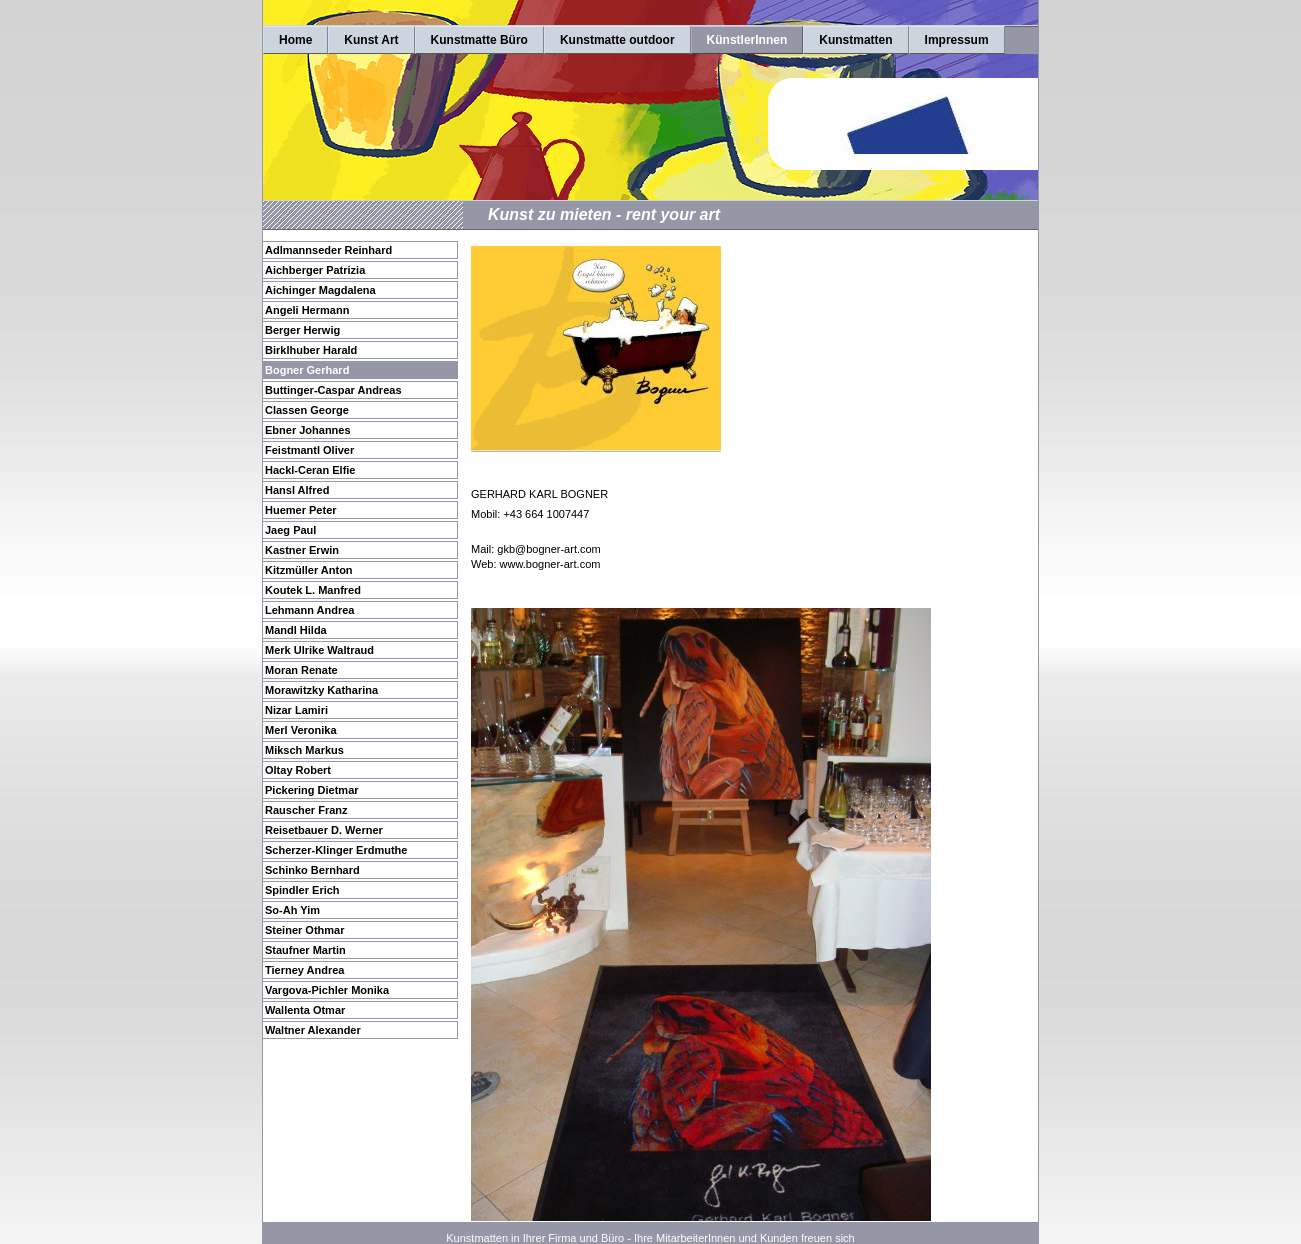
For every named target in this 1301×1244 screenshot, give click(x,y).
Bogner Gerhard (307, 370)
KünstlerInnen (747, 40)
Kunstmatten (855, 40)
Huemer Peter (301, 510)
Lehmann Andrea (309, 610)
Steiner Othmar (304, 930)
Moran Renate (301, 670)
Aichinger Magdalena (320, 290)
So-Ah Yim (292, 910)
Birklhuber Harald (311, 350)
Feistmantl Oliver (309, 450)
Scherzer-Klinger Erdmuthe (336, 850)
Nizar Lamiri (296, 710)
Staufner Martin (305, 950)
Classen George (307, 410)
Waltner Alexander (313, 1030)
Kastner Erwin (302, 550)
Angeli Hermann (307, 310)
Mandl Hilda (296, 630)
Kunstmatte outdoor (617, 40)
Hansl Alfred (297, 490)
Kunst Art (371, 40)
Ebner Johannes (308, 430)
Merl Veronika (301, 730)
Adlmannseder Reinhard (328, 250)
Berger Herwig (302, 330)
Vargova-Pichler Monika (327, 990)
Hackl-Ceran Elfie (310, 470)
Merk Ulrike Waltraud (319, 650)
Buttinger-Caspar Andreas (333, 390)
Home (295, 40)
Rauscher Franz (306, 810)
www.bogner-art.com (550, 564)
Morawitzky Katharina (321, 690)
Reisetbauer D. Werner (324, 830)
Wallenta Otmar (305, 1010)
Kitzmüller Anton (309, 570)
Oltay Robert (298, 770)
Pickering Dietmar (312, 790)
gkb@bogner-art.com (549, 549)
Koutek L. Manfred (313, 590)
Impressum (957, 40)
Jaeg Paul (290, 530)
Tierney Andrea (304, 970)
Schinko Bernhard (312, 870)
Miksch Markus (304, 750)
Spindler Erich (302, 890)
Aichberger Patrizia (315, 270)
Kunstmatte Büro (479, 40)
